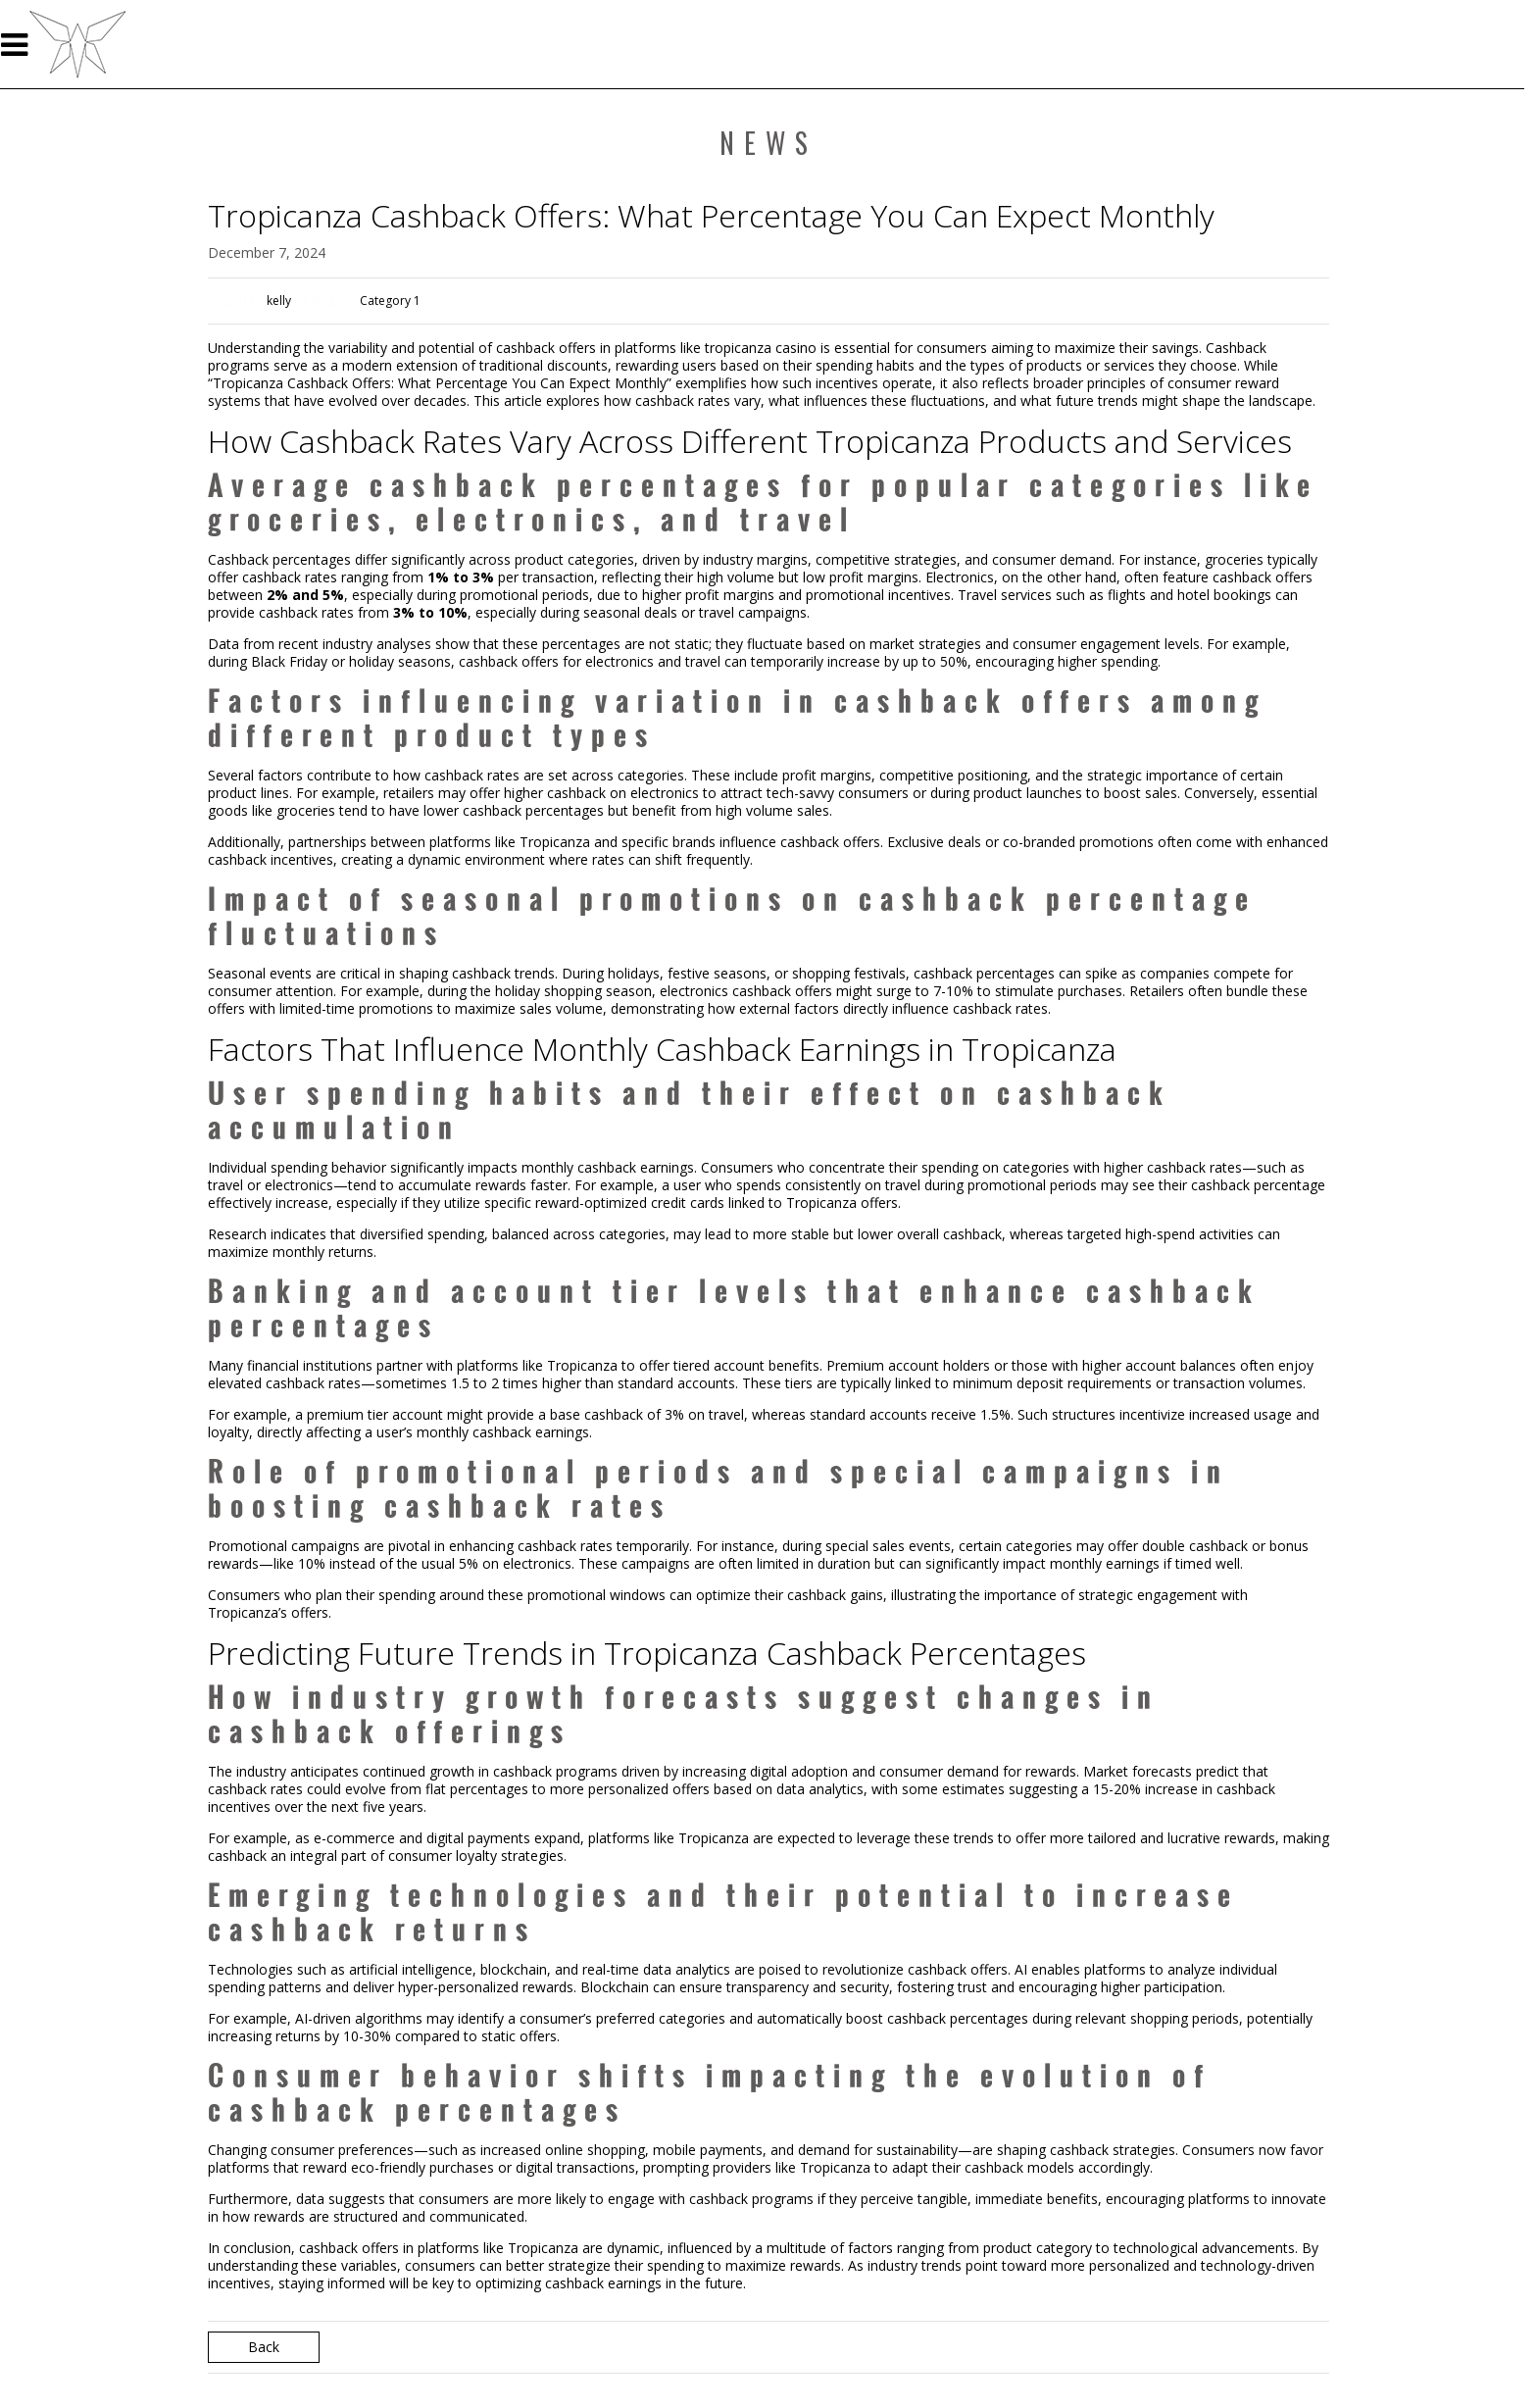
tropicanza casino (761, 347)
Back (263, 2346)
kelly (279, 300)
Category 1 (390, 300)
